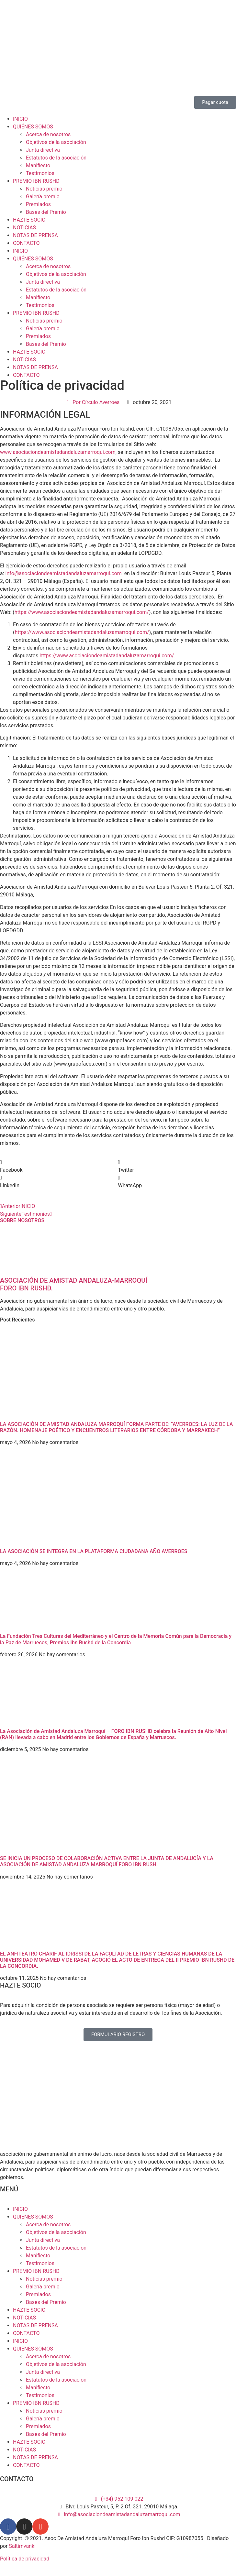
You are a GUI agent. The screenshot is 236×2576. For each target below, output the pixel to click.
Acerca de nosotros (48, 134)
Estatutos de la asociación (56, 158)
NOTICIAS (24, 228)
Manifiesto (38, 165)
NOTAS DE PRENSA (35, 235)
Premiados (38, 204)
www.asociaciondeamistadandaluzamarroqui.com (58, 452)
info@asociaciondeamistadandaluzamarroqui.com (64, 573)
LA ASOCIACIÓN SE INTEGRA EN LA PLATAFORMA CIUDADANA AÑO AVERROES (93, 1551)
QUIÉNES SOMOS (33, 127)
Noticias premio (44, 189)
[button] (59, 1166)
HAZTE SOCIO (29, 220)
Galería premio (43, 196)
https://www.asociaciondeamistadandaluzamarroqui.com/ (82, 612)
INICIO (20, 119)
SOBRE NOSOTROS (22, 1220)
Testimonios (40, 173)
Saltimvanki (22, 2546)
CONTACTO (26, 243)
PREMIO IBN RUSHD (36, 181)
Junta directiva (43, 150)
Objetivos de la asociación (56, 142)
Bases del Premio (46, 212)
